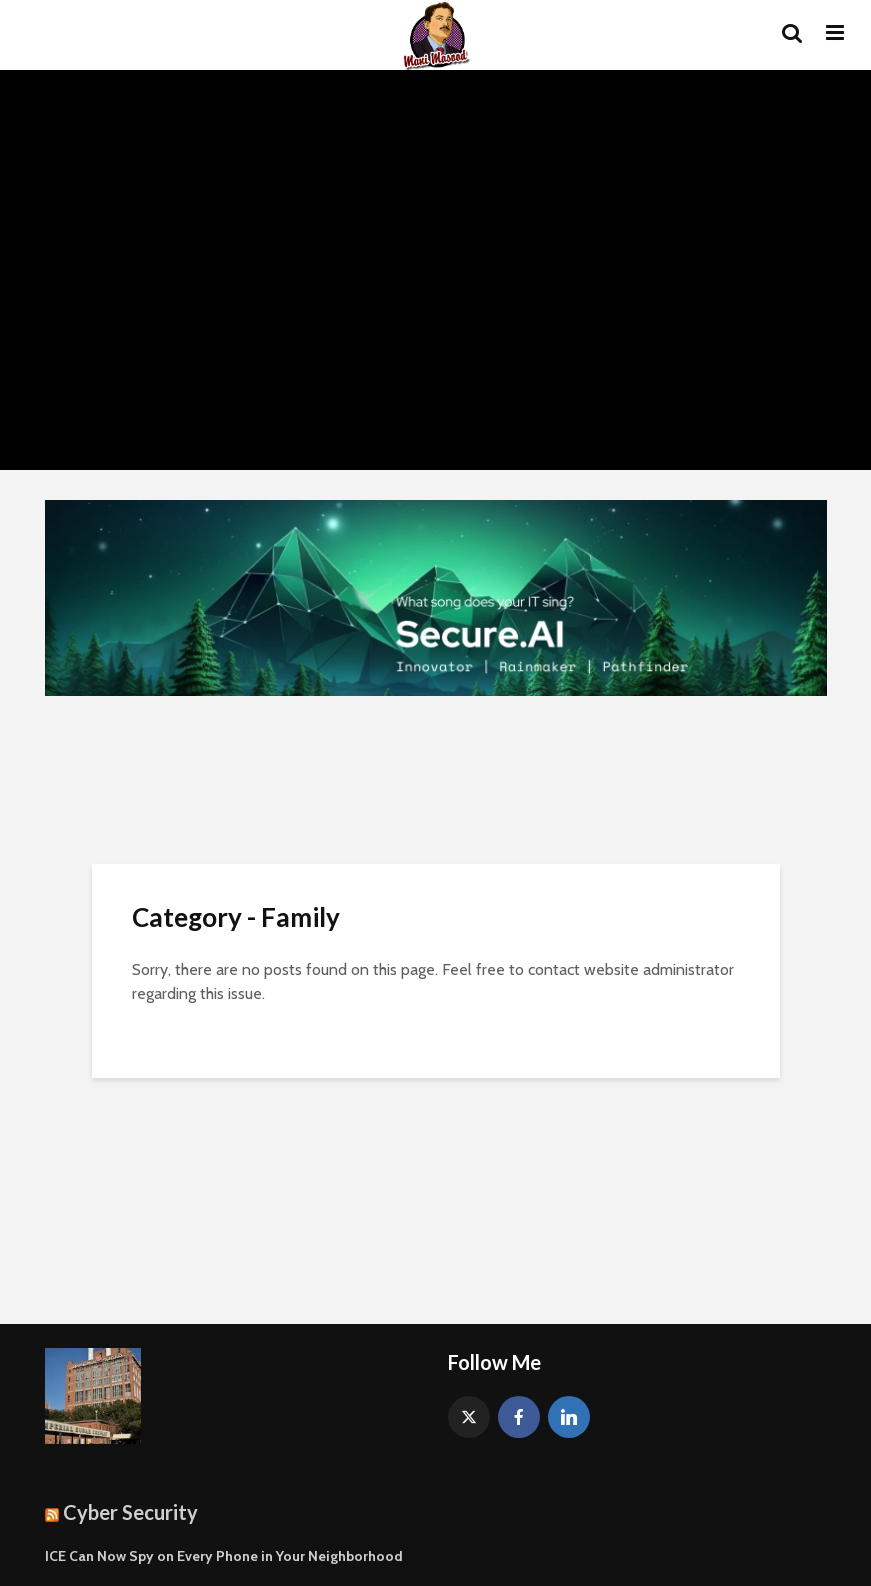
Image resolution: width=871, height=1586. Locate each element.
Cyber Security (130, 1512)
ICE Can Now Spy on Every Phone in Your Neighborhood (224, 1556)
